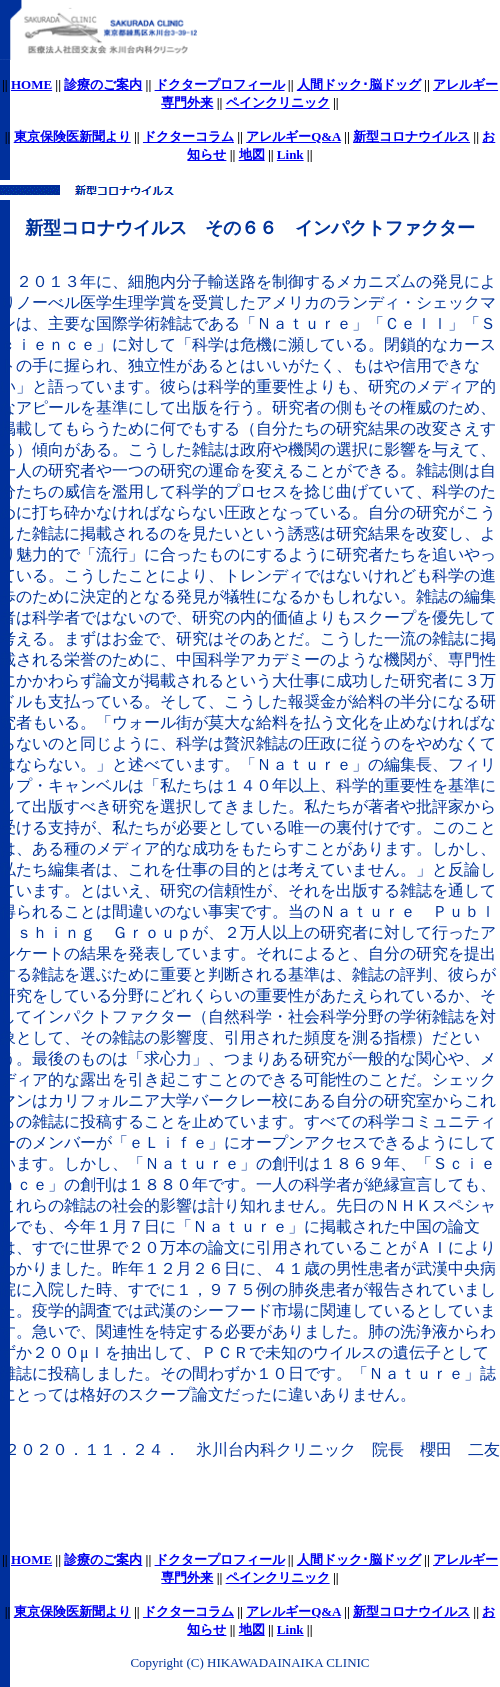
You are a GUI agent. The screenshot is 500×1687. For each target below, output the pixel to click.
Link (290, 154)
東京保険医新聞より (72, 136)
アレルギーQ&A (293, 136)
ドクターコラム (188, 136)
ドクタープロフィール (220, 84)
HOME (31, 84)
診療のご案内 (103, 84)
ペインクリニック (278, 102)
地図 (252, 154)
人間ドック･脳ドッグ (359, 84)
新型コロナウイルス (411, 136)
